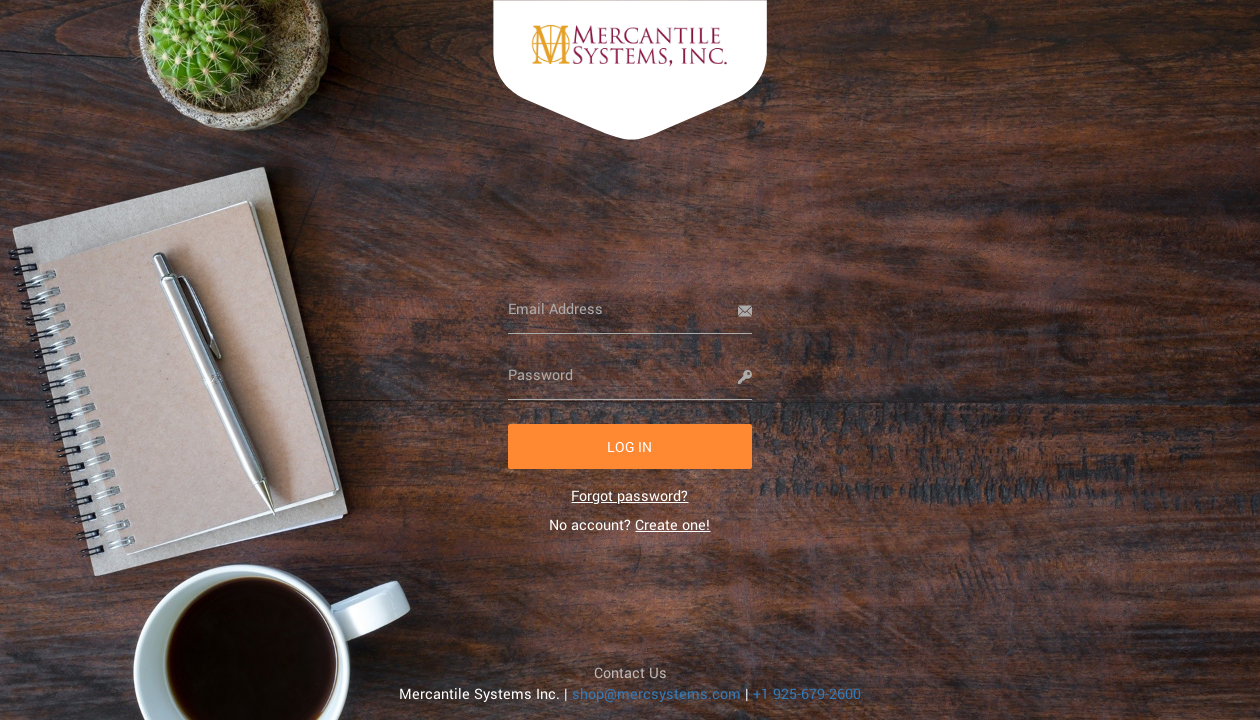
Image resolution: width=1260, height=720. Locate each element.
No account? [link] (629, 524)
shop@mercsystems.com (656, 693)
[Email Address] (630, 309)
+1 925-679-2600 (807, 693)
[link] (629, 495)
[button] (630, 446)
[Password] (630, 375)
